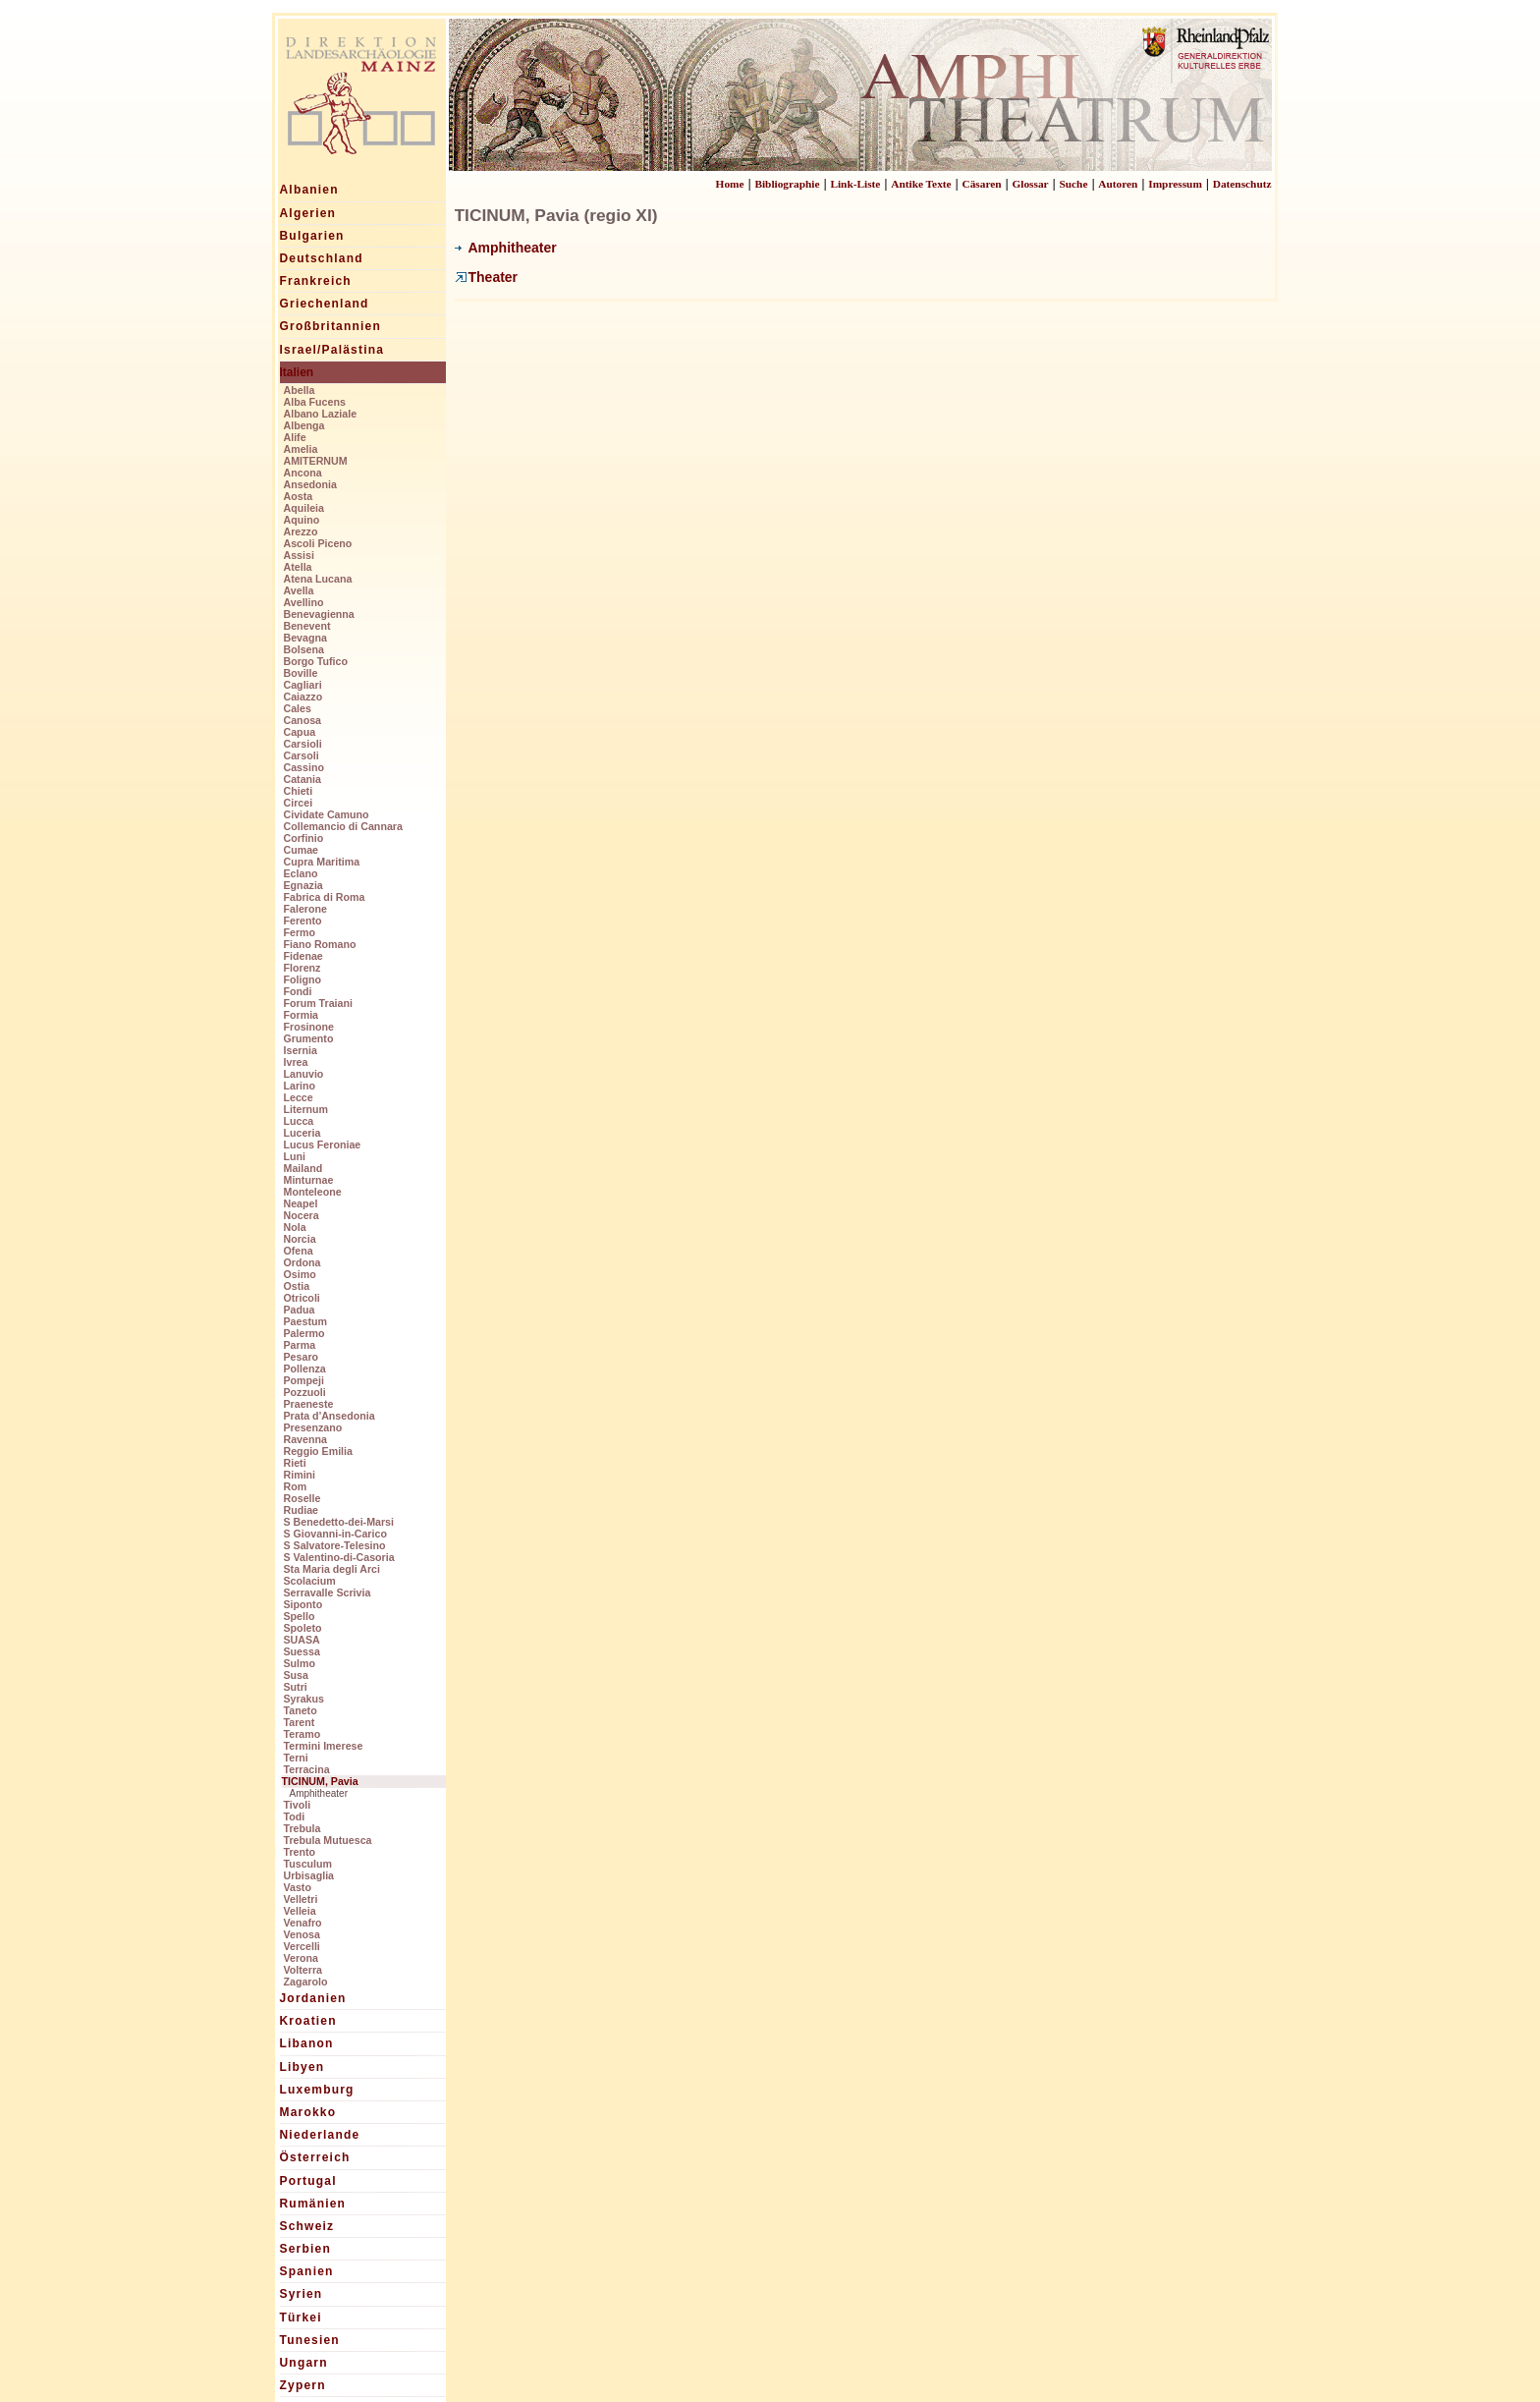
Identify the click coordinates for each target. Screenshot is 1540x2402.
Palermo (304, 1333)
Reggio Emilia (318, 1451)
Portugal (308, 2181)
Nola (295, 1227)
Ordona (302, 1262)
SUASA (302, 1640)
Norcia (300, 1239)
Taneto (300, 1710)
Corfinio (304, 838)
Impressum (1175, 184)
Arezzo (301, 531)
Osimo (300, 1274)
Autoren (1117, 184)
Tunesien (310, 2340)
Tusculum (308, 1864)
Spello (299, 1616)
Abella (299, 390)
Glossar (1030, 184)
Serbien (305, 2249)
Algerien (308, 213)
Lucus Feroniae (322, 1144)
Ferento (303, 920)
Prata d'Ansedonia (329, 1416)
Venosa (302, 1934)
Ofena (298, 1251)
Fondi (298, 991)
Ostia (297, 1286)
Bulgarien (312, 236)
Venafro (303, 1922)
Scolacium (310, 1581)
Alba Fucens (315, 402)
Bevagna (305, 637)
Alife (295, 437)
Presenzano (313, 1427)
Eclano (301, 873)
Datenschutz (1242, 184)
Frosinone (309, 1027)
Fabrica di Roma (324, 897)
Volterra (303, 1970)
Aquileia (304, 508)
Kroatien (308, 2021)
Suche (1073, 184)
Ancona (303, 472)
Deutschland (321, 258)
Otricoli (302, 1298)
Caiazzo (303, 696)
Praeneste (309, 1404)
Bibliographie (786, 184)
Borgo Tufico (316, 661)
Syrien (301, 2294)
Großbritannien (330, 326)
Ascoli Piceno (318, 543)
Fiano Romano (320, 944)
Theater (487, 277)
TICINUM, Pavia (320, 1781)
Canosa (303, 720)
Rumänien (313, 2203)
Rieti (295, 1463)
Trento (300, 1852)
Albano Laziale (321, 413)
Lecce (298, 1097)
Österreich (315, 2157)
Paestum (305, 1321)
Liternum (306, 1109)
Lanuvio (304, 1074)
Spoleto (303, 1628)
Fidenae (303, 956)
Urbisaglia (309, 1875)
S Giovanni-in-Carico (335, 1533)
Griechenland (324, 303)
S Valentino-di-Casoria (339, 1557)
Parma (300, 1345)
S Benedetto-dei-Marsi (339, 1522)
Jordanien (313, 1998)
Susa (296, 1675)
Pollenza (305, 1368)
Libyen (302, 2067)
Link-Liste (855, 184)
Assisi (299, 555)
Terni (296, 1757)
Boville (301, 673)
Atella (298, 567)
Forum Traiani (318, 1003)
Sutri (295, 1687)
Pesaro (301, 1357)
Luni (295, 1156)
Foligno (302, 979)
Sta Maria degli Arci (332, 1569)
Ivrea (296, 1062)
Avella (299, 590)
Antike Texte (921, 184)
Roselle (302, 1498)
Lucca (299, 1121)
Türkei (301, 2317)
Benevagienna (319, 614)
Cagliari (303, 685)
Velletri (301, 1899)
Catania (303, 779)
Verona (301, 1958)
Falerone (305, 909)
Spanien (307, 2271)
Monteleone (313, 1192)
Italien (297, 372)
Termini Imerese (323, 1746)
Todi (294, 1816)
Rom (295, 1486)
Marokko (308, 2112)
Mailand (303, 1168)
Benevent (307, 626)
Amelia (301, 449)
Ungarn (304, 2363)
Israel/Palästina (332, 350)
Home (730, 184)
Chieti (298, 791)
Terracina (307, 1769)
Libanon (307, 2043)
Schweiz (307, 2226)
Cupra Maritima (322, 861)
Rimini (300, 1474)
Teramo (302, 1734)
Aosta (298, 496)
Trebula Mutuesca (328, 1840)
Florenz (302, 968)
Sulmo (300, 1663)
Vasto (297, 1887)
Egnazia (303, 885)
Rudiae (301, 1510)
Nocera (301, 1215)
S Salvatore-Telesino (335, 1545)
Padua (299, 1309)
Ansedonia (310, 484)
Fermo (300, 932)
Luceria (302, 1133)
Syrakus (304, 1698)
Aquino (302, 520)
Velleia (300, 1911)
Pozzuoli (305, 1392)
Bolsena (304, 649)
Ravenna (305, 1439)
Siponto (303, 1604)
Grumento (309, 1038)
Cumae (301, 850)
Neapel (301, 1203)
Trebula (302, 1828)
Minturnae (309, 1180)
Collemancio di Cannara (343, 826)
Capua (300, 732)
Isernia (300, 1050)
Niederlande (320, 2135)
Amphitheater (319, 1793)
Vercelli (302, 1946)
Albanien (309, 189)
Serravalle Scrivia (327, 1592)
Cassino (304, 767)
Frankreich (316, 281)
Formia (301, 1015)
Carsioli (303, 744)
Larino (300, 1085)
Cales (297, 708)
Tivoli (297, 1805)
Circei (298, 803)
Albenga (304, 425)
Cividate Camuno (326, 814)
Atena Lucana (318, 579)
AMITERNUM (316, 461)
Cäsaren (982, 184)
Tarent (299, 1722)
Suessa (302, 1651)
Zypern (303, 2385)
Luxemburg (317, 2089)
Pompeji (304, 1380)
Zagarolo (306, 1981)
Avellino (304, 602)
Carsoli (301, 755)
